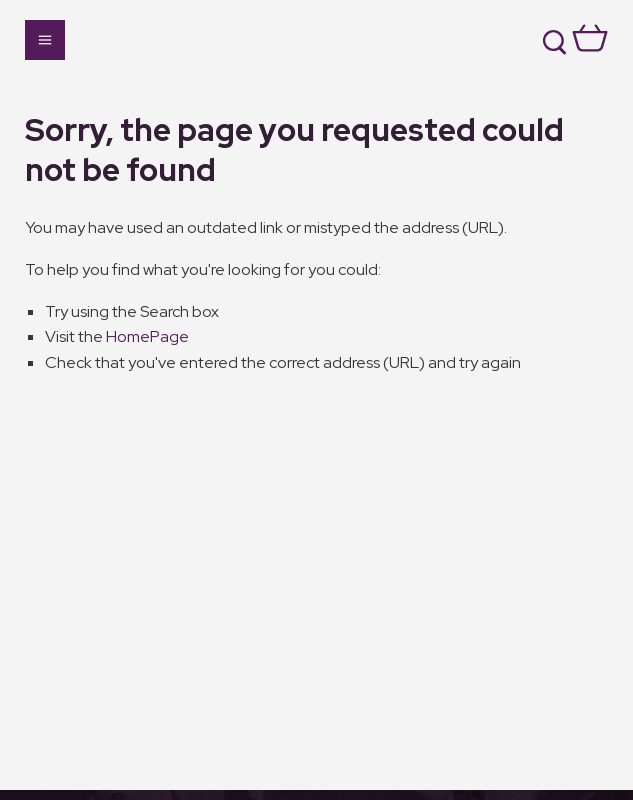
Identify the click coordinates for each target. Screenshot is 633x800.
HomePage (147, 336)
